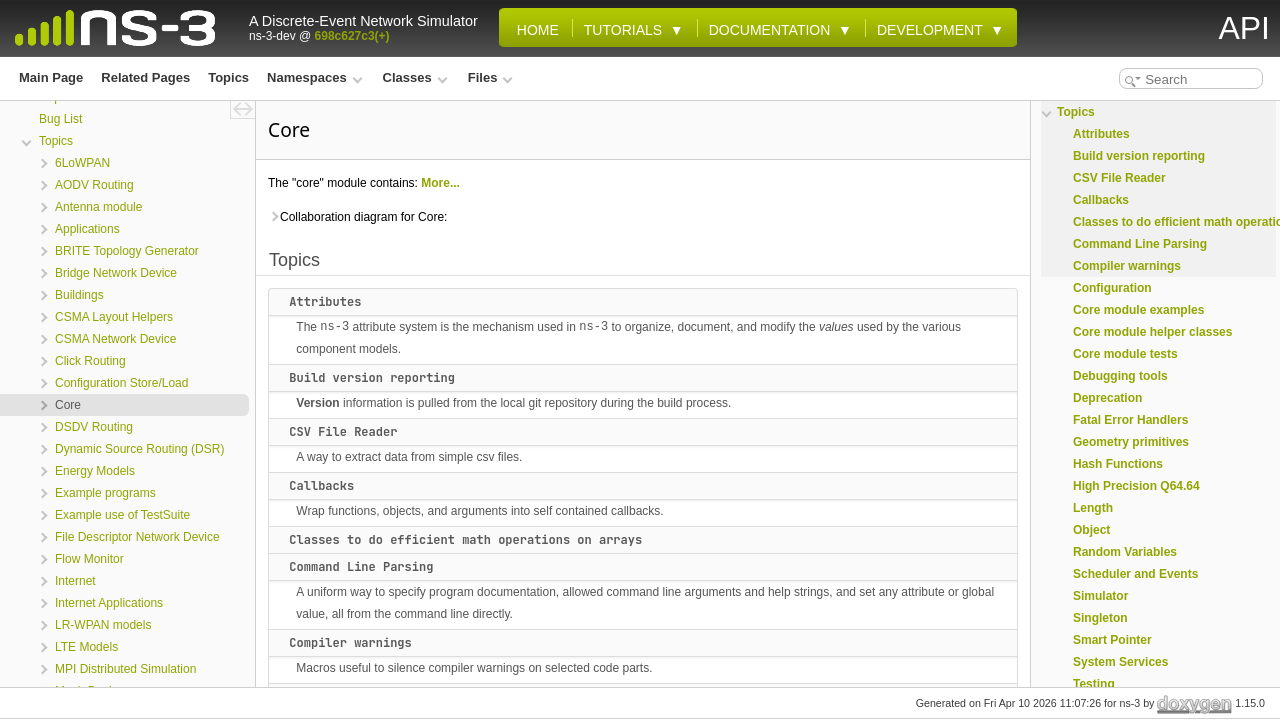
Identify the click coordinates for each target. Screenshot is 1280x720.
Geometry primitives (1131, 442)
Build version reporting (372, 378)
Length (1093, 508)
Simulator (1100, 596)
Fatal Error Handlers (1130, 420)
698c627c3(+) (352, 36)
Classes (415, 77)
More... (440, 183)
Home (534, 30)
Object (1091, 530)
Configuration (1112, 288)
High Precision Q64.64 (1136, 486)
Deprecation (1107, 398)
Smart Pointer (1112, 640)
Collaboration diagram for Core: (357, 217)
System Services (1120, 662)
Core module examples (1138, 310)
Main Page (51, 77)
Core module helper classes (1152, 332)
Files (490, 77)
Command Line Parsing (361, 567)
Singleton (1100, 618)
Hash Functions (1118, 464)
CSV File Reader (343, 432)
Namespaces (314, 77)
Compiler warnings (350, 643)
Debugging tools (1120, 376)
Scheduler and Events (1135, 574)
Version (317, 403)
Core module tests (1125, 354)
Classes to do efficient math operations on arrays (465, 540)
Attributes (325, 302)
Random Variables (1125, 552)
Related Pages (145, 77)
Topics (228, 77)
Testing (1094, 684)
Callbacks (321, 486)
